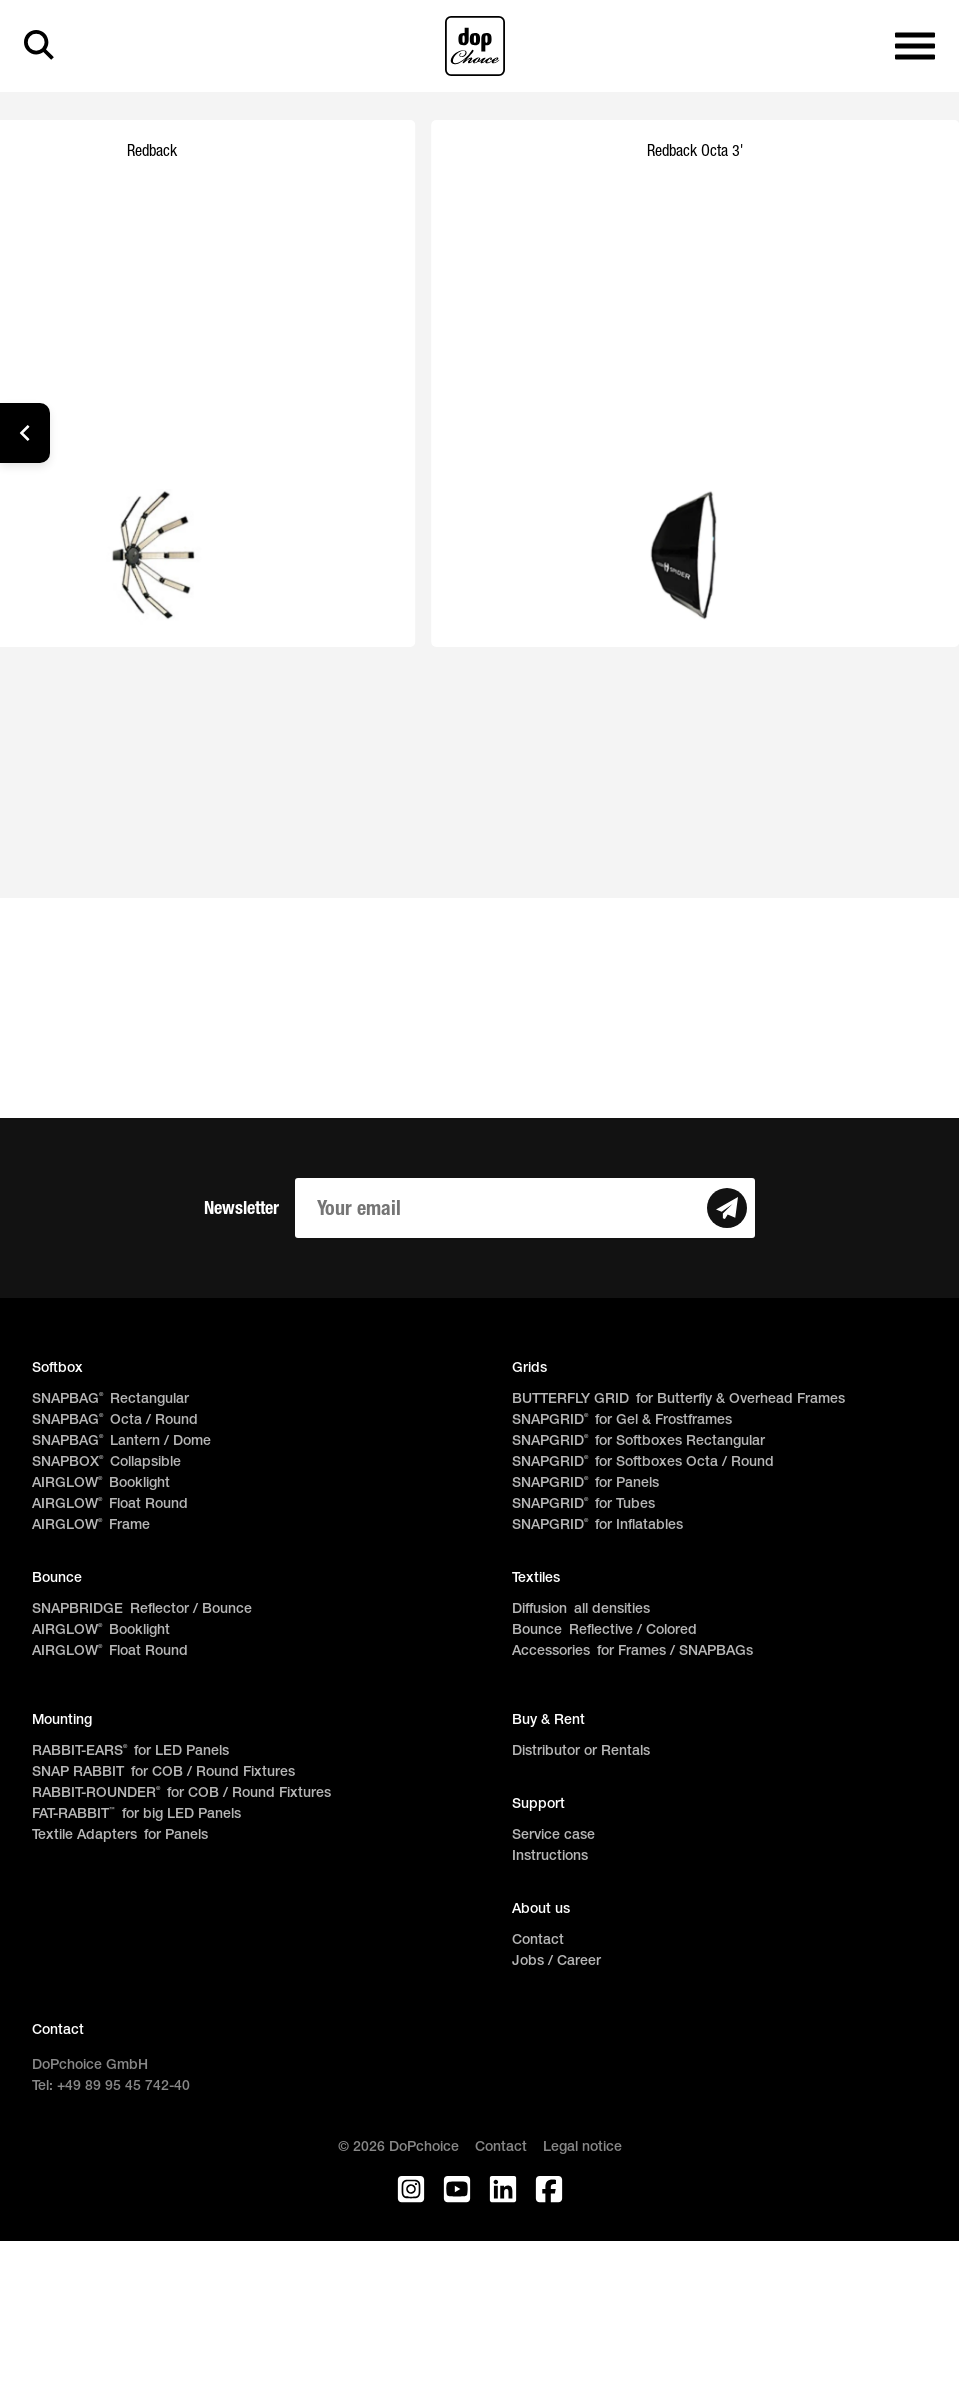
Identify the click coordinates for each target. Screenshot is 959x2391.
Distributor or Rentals (581, 1751)
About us (541, 1909)
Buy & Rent (548, 1720)
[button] (25, 433)
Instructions (550, 1856)
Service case (553, 1835)
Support (538, 1804)
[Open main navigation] (915, 46)
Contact (538, 1940)
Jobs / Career (556, 1961)
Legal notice (582, 2147)
